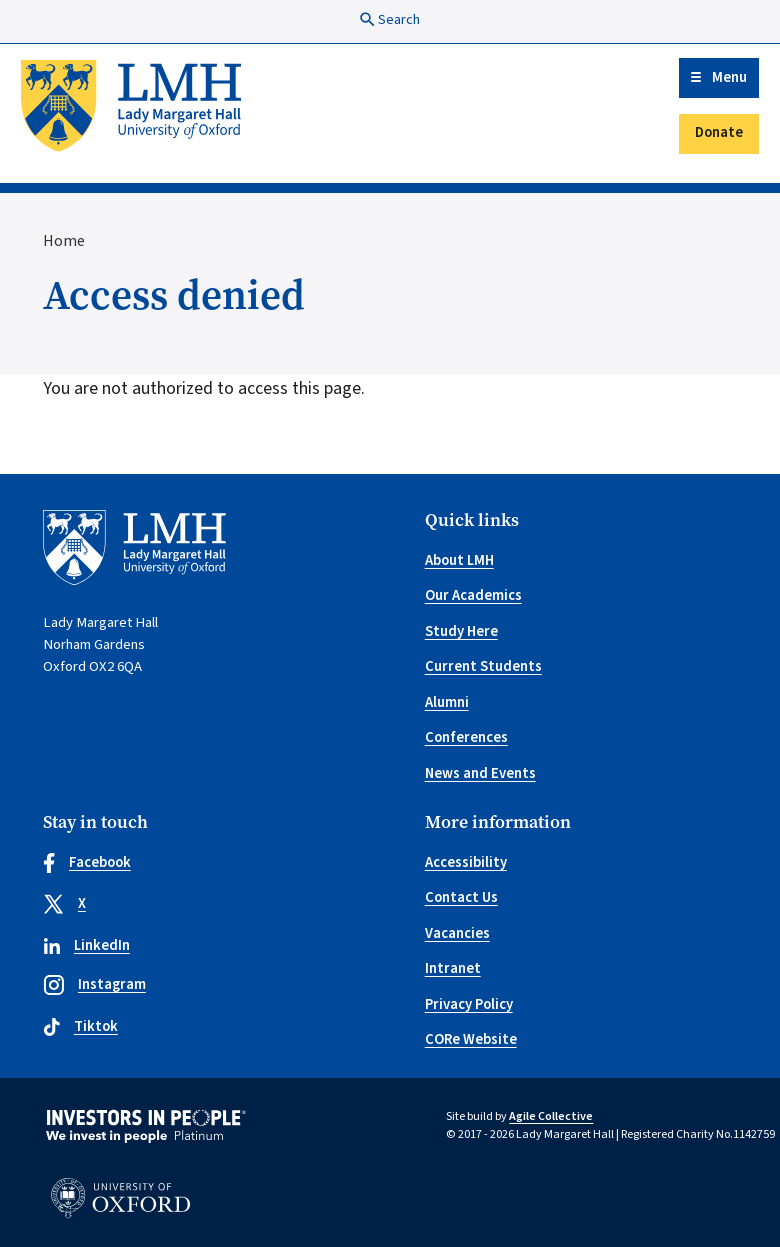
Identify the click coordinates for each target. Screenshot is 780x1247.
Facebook (87, 862)
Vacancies (457, 933)
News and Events (480, 773)
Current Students (483, 666)
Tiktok (80, 1026)
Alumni (447, 702)
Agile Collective (551, 1116)
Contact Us (461, 897)
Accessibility (466, 862)
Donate (719, 132)
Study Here (461, 631)
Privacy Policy (469, 1004)
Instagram (94, 984)
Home (64, 240)
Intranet (453, 968)
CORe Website (471, 1039)
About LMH (459, 560)
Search (390, 19)
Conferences (466, 737)
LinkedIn (86, 945)
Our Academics (473, 595)
